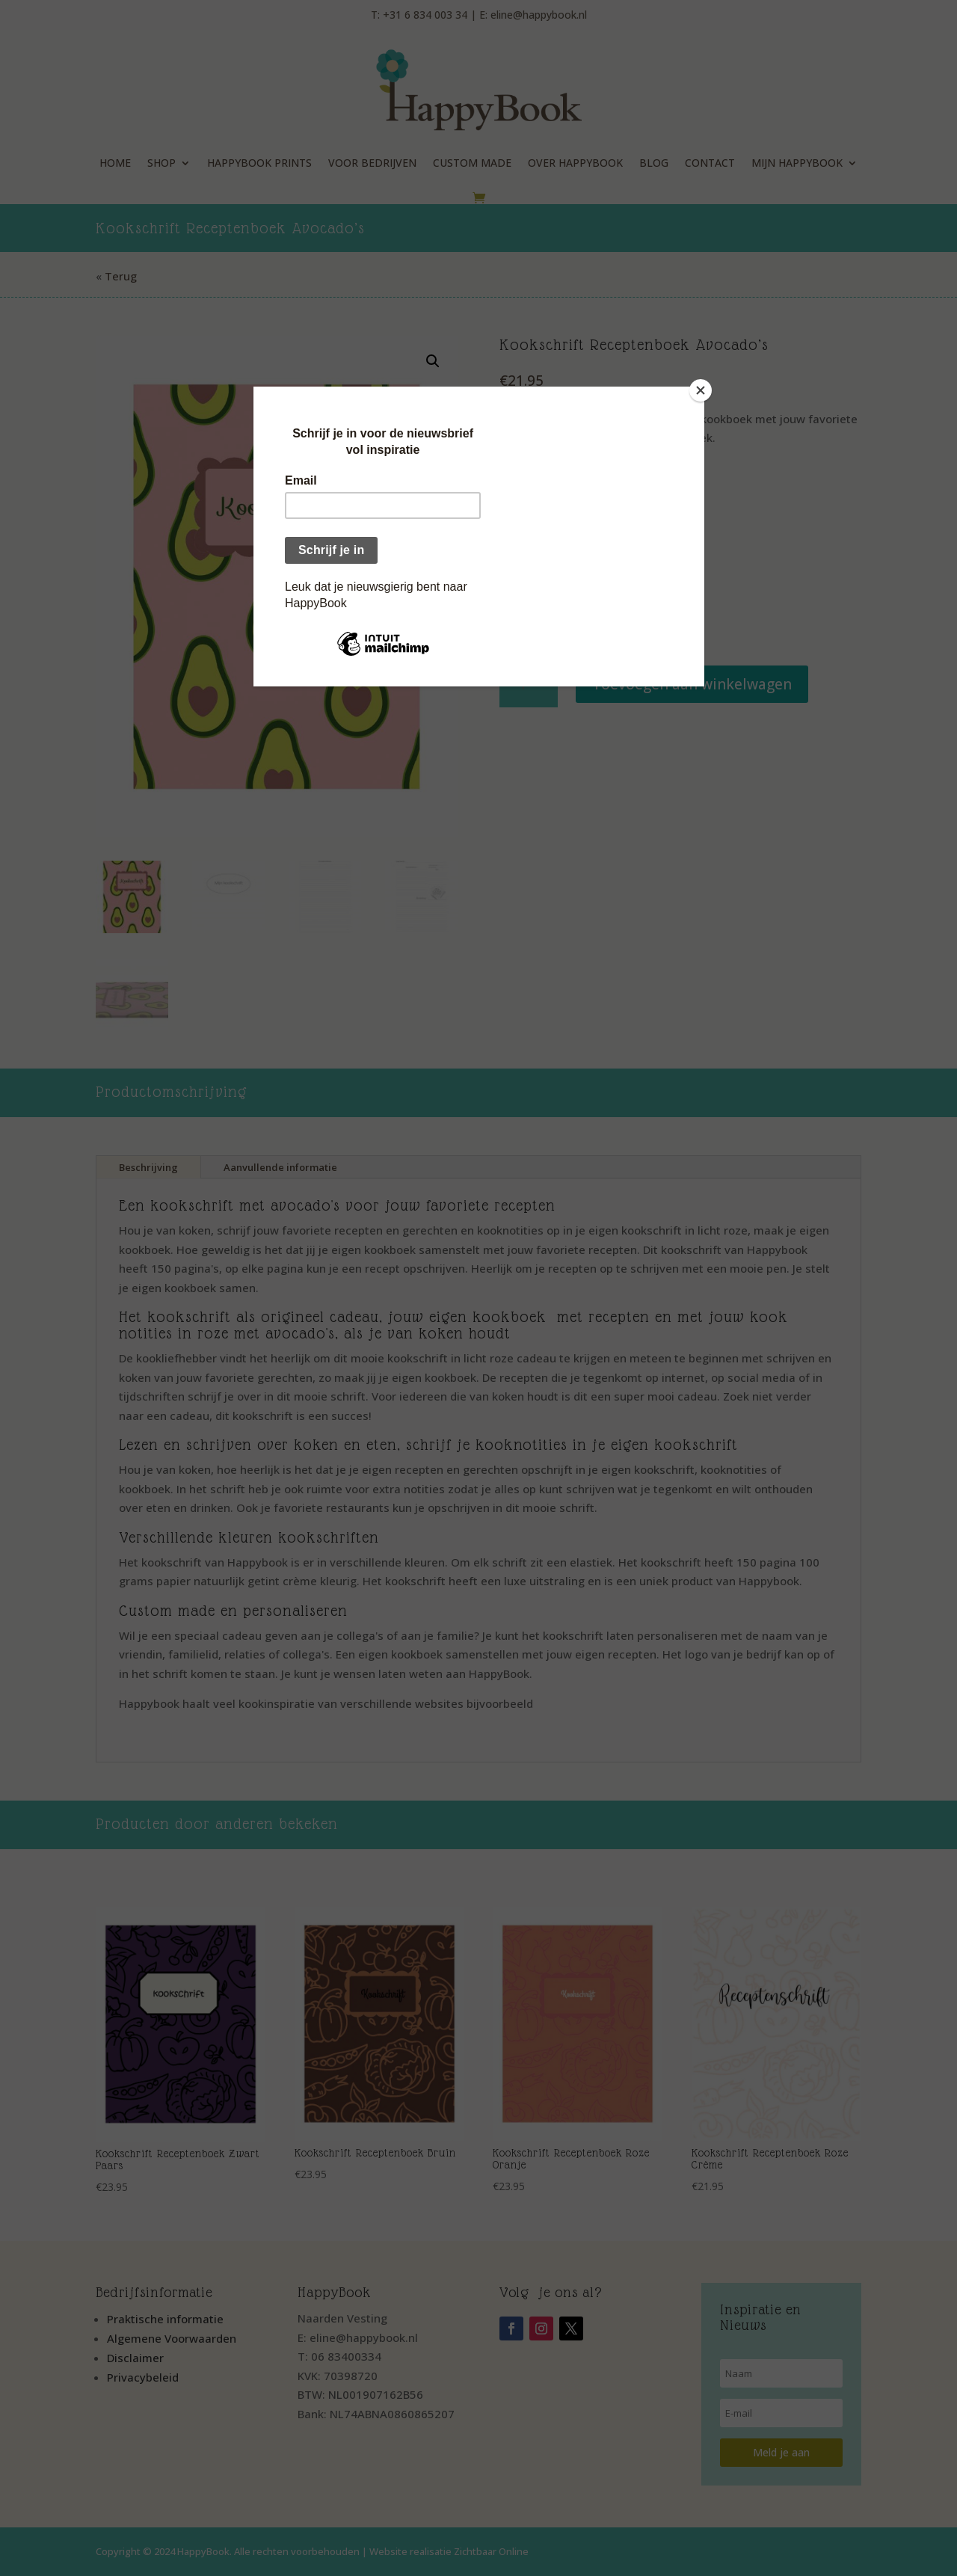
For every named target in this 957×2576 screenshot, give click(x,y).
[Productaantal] (528, 684)
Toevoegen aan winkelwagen (692, 684)
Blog (653, 163)
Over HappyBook (575, 163)
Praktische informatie (165, 2318)
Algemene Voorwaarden (171, 2338)
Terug (121, 275)
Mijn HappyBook (797, 163)
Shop (161, 163)
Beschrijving (148, 1167)
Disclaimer (135, 2357)
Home (115, 163)
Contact (710, 163)
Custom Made (472, 163)
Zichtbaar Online (491, 2551)
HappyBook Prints (259, 163)
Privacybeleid (143, 2377)
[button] (432, 361)
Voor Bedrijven (372, 163)
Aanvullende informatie (280, 1167)
